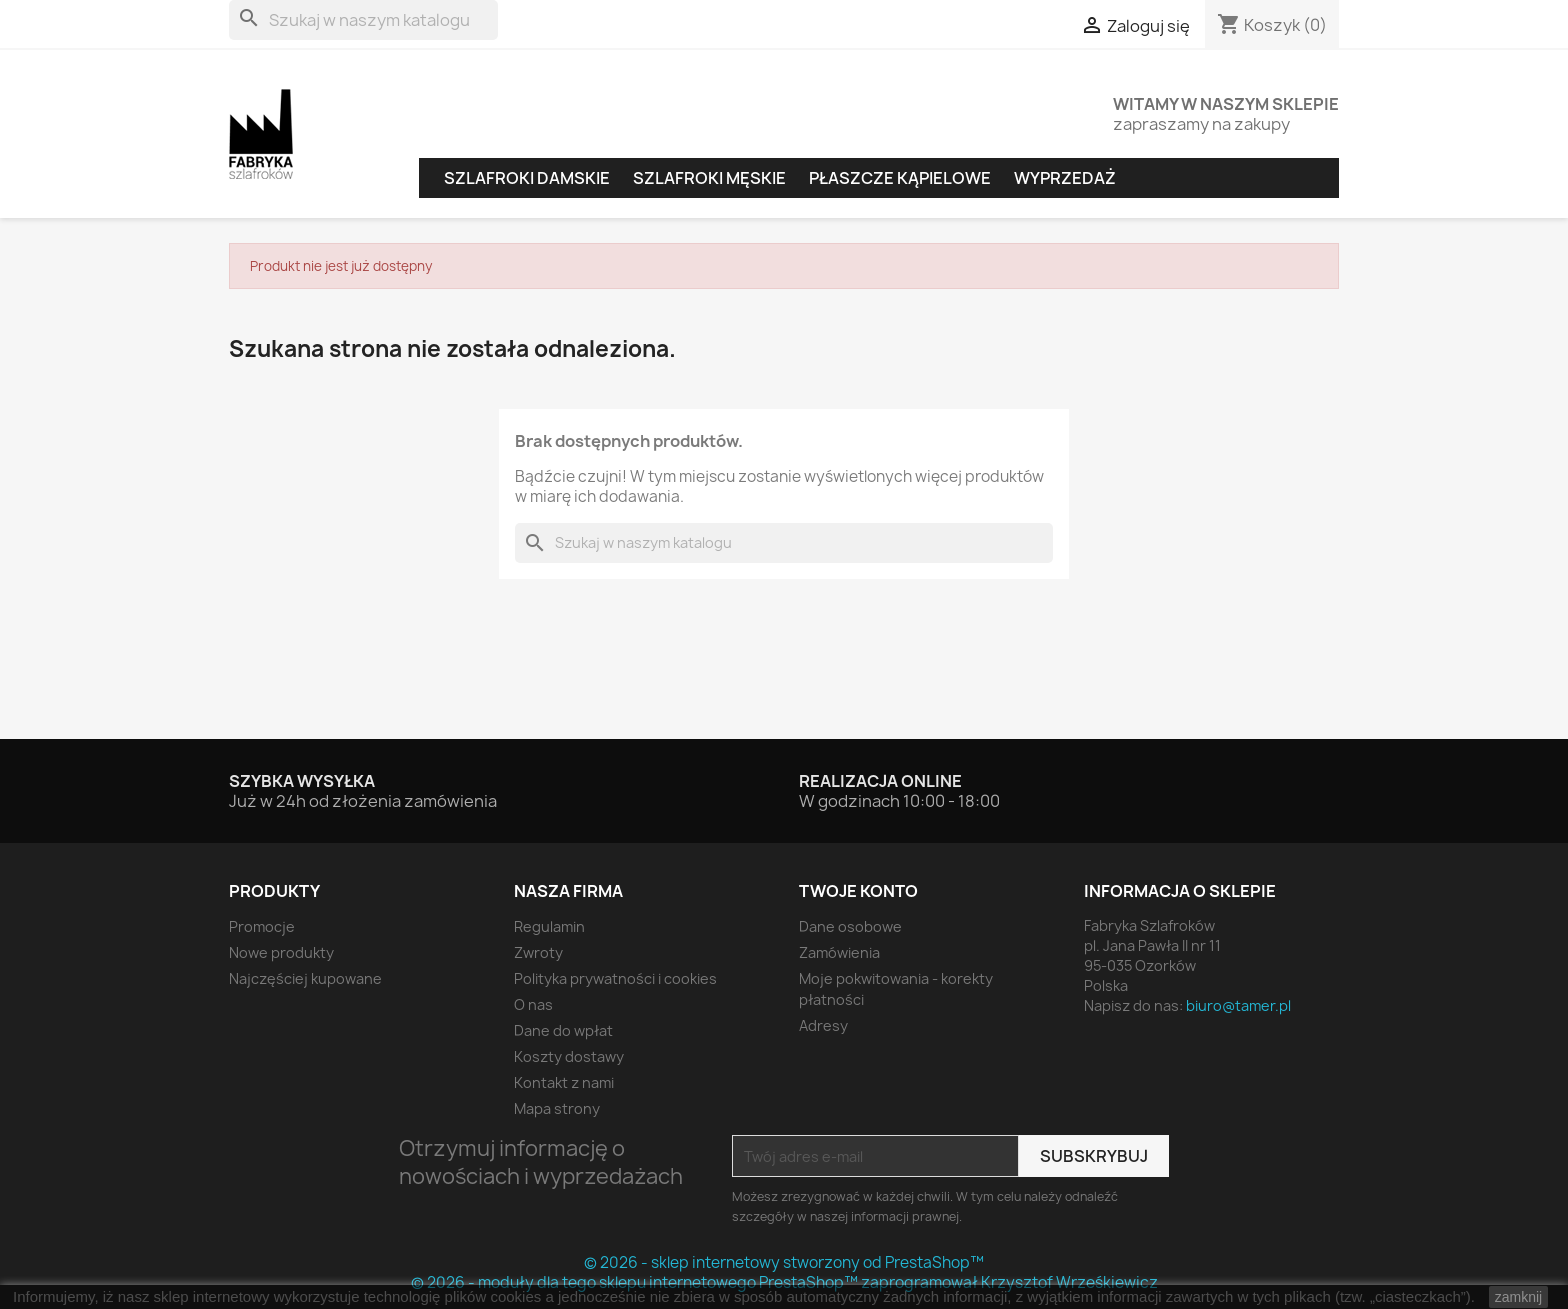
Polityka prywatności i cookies (615, 978)
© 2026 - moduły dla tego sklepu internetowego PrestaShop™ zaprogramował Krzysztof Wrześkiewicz (784, 1282)
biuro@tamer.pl (1238, 1005)
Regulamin (549, 926)
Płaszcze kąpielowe (900, 178)
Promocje (262, 926)
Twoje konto (858, 891)
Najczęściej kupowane (305, 978)
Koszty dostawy (569, 1056)
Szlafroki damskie (527, 178)
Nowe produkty (281, 952)
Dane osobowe (850, 926)
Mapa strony (557, 1108)
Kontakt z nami (564, 1082)
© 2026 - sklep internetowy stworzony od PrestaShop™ (784, 1262)
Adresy (823, 1025)
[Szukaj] (363, 20)
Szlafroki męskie (709, 178)
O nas (533, 1004)
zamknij (1518, 1297)
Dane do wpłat (563, 1030)
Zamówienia (839, 952)
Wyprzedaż (1065, 178)
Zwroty (538, 952)
